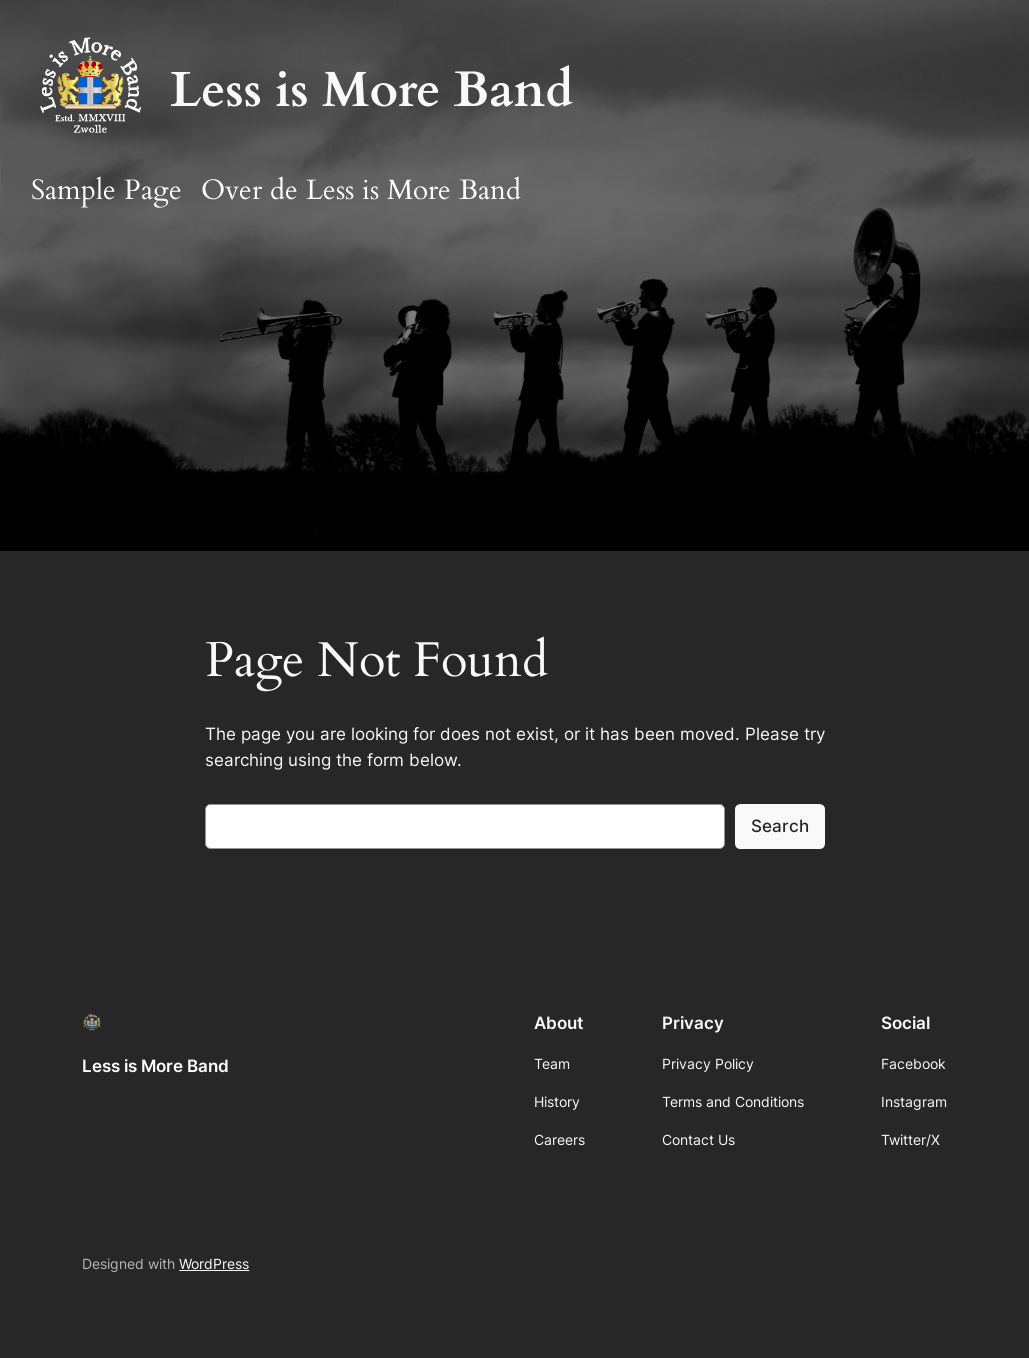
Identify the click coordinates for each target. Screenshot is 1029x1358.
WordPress (214, 1263)
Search (780, 826)
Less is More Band (371, 90)
